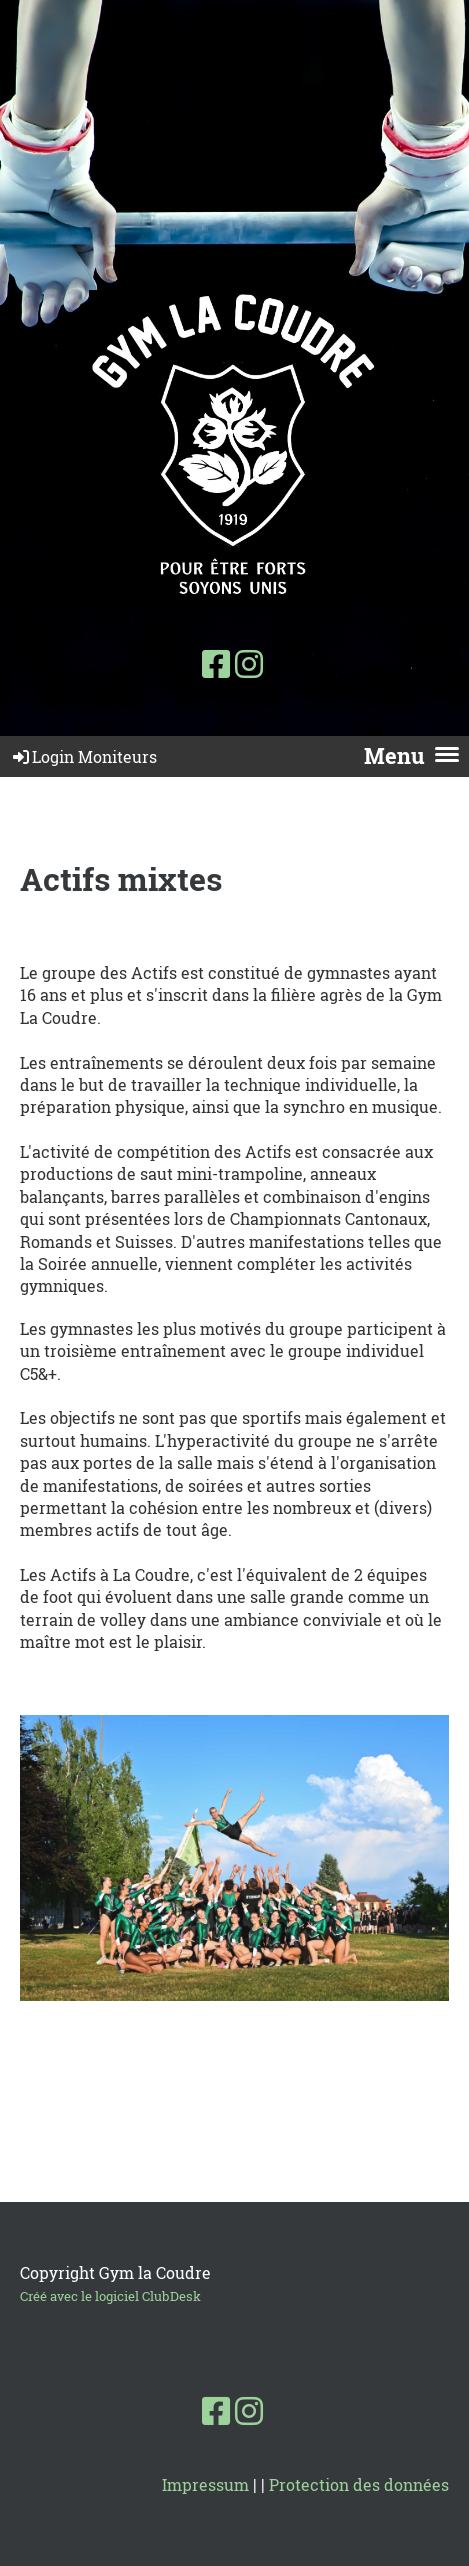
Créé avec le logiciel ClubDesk (110, 2296)
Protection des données (359, 2484)
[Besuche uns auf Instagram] (249, 663)
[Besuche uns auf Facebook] (216, 663)
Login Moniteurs (83, 756)
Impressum (205, 2484)
